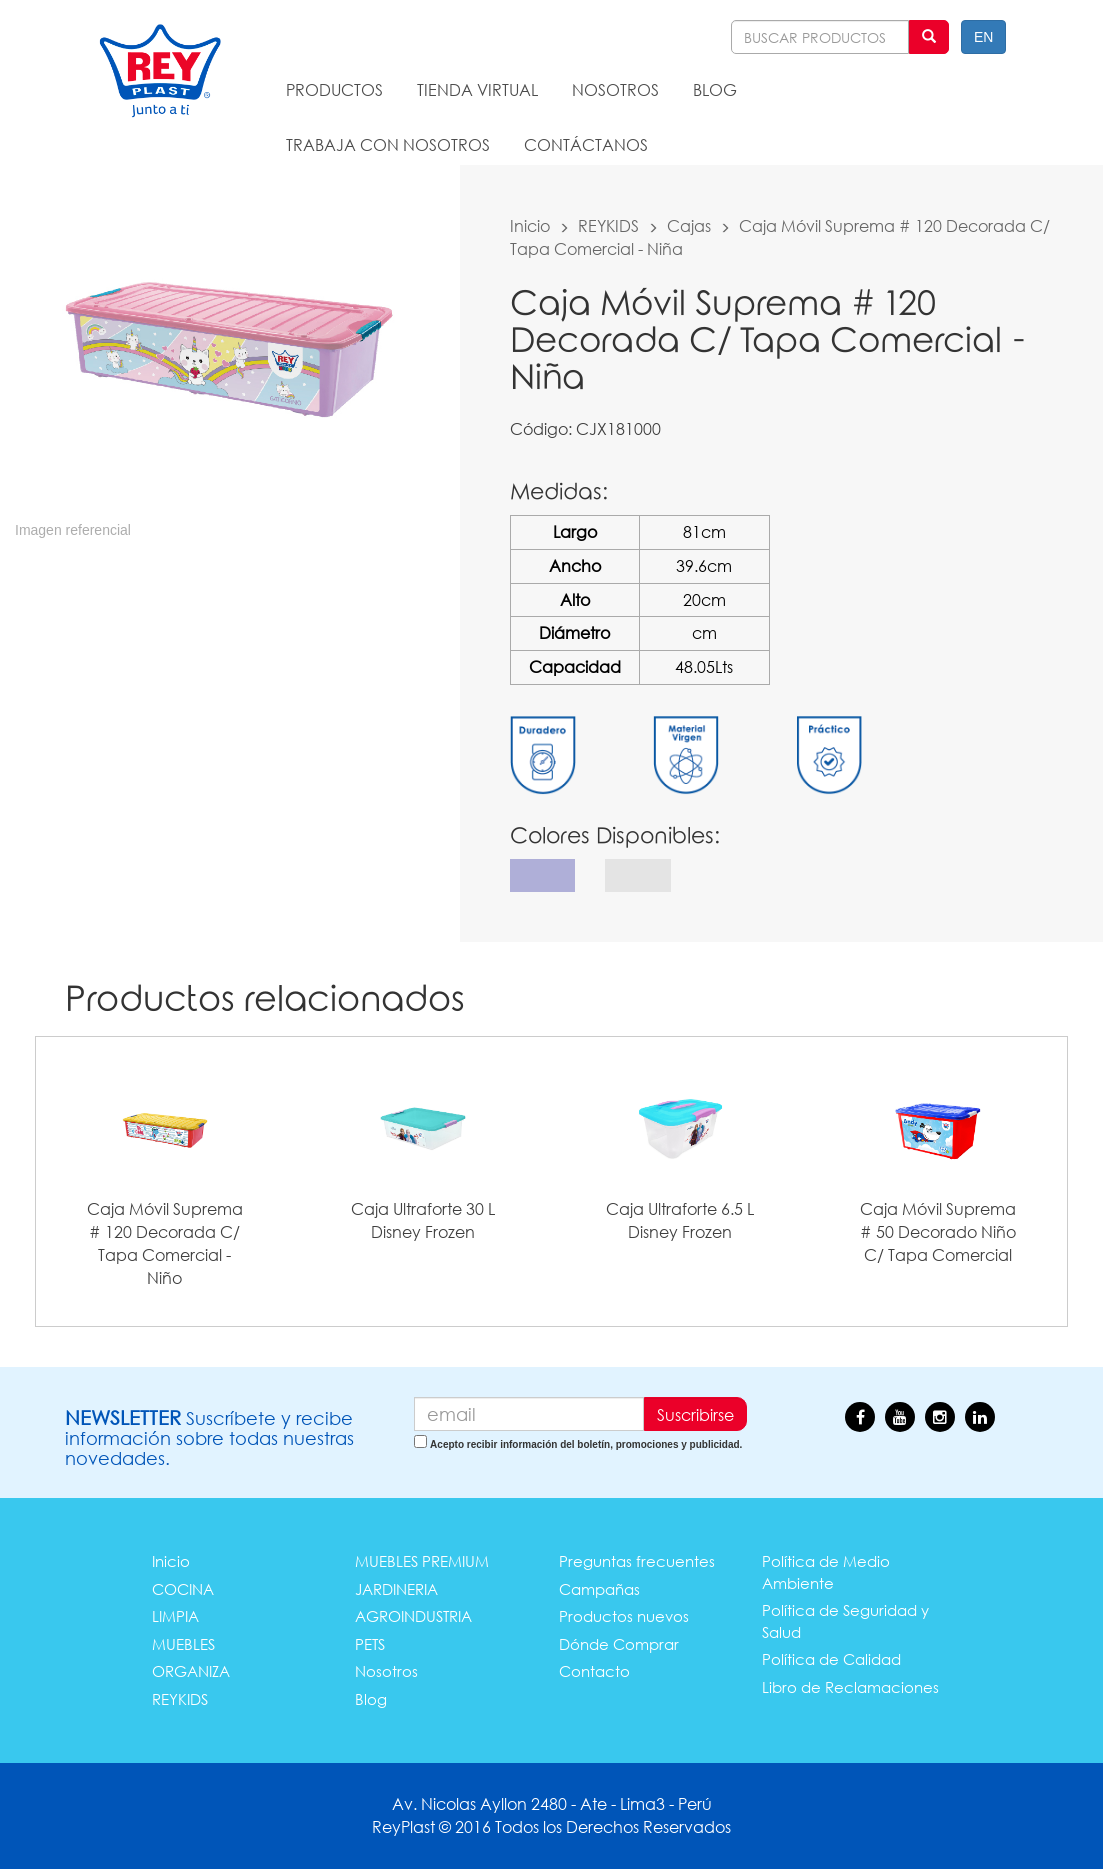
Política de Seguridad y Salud (845, 1620)
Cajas (689, 225)
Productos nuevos (624, 1616)
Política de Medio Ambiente (826, 1571)
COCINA (183, 1589)
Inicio (530, 225)
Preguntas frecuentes (637, 1561)
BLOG (715, 89)
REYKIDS (608, 225)
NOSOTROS (615, 89)
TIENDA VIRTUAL (477, 89)
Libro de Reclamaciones (850, 1687)
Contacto (594, 1671)
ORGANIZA (191, 1671)
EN (983, 37)
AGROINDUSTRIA (413, 1616)
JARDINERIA (396, 1589)
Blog (371, 1699)
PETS (370, 1644)
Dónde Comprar (619, 1644)
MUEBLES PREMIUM (422, 1561)
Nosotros (386, 1671)
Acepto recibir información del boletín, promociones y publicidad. (586, 1444)
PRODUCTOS (334, 89)
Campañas (599, 1589)
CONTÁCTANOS (586, 144)
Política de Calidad (831, 1659)
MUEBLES (183, 1644)
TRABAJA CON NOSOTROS (388, 144)
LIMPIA (175, 1616)
